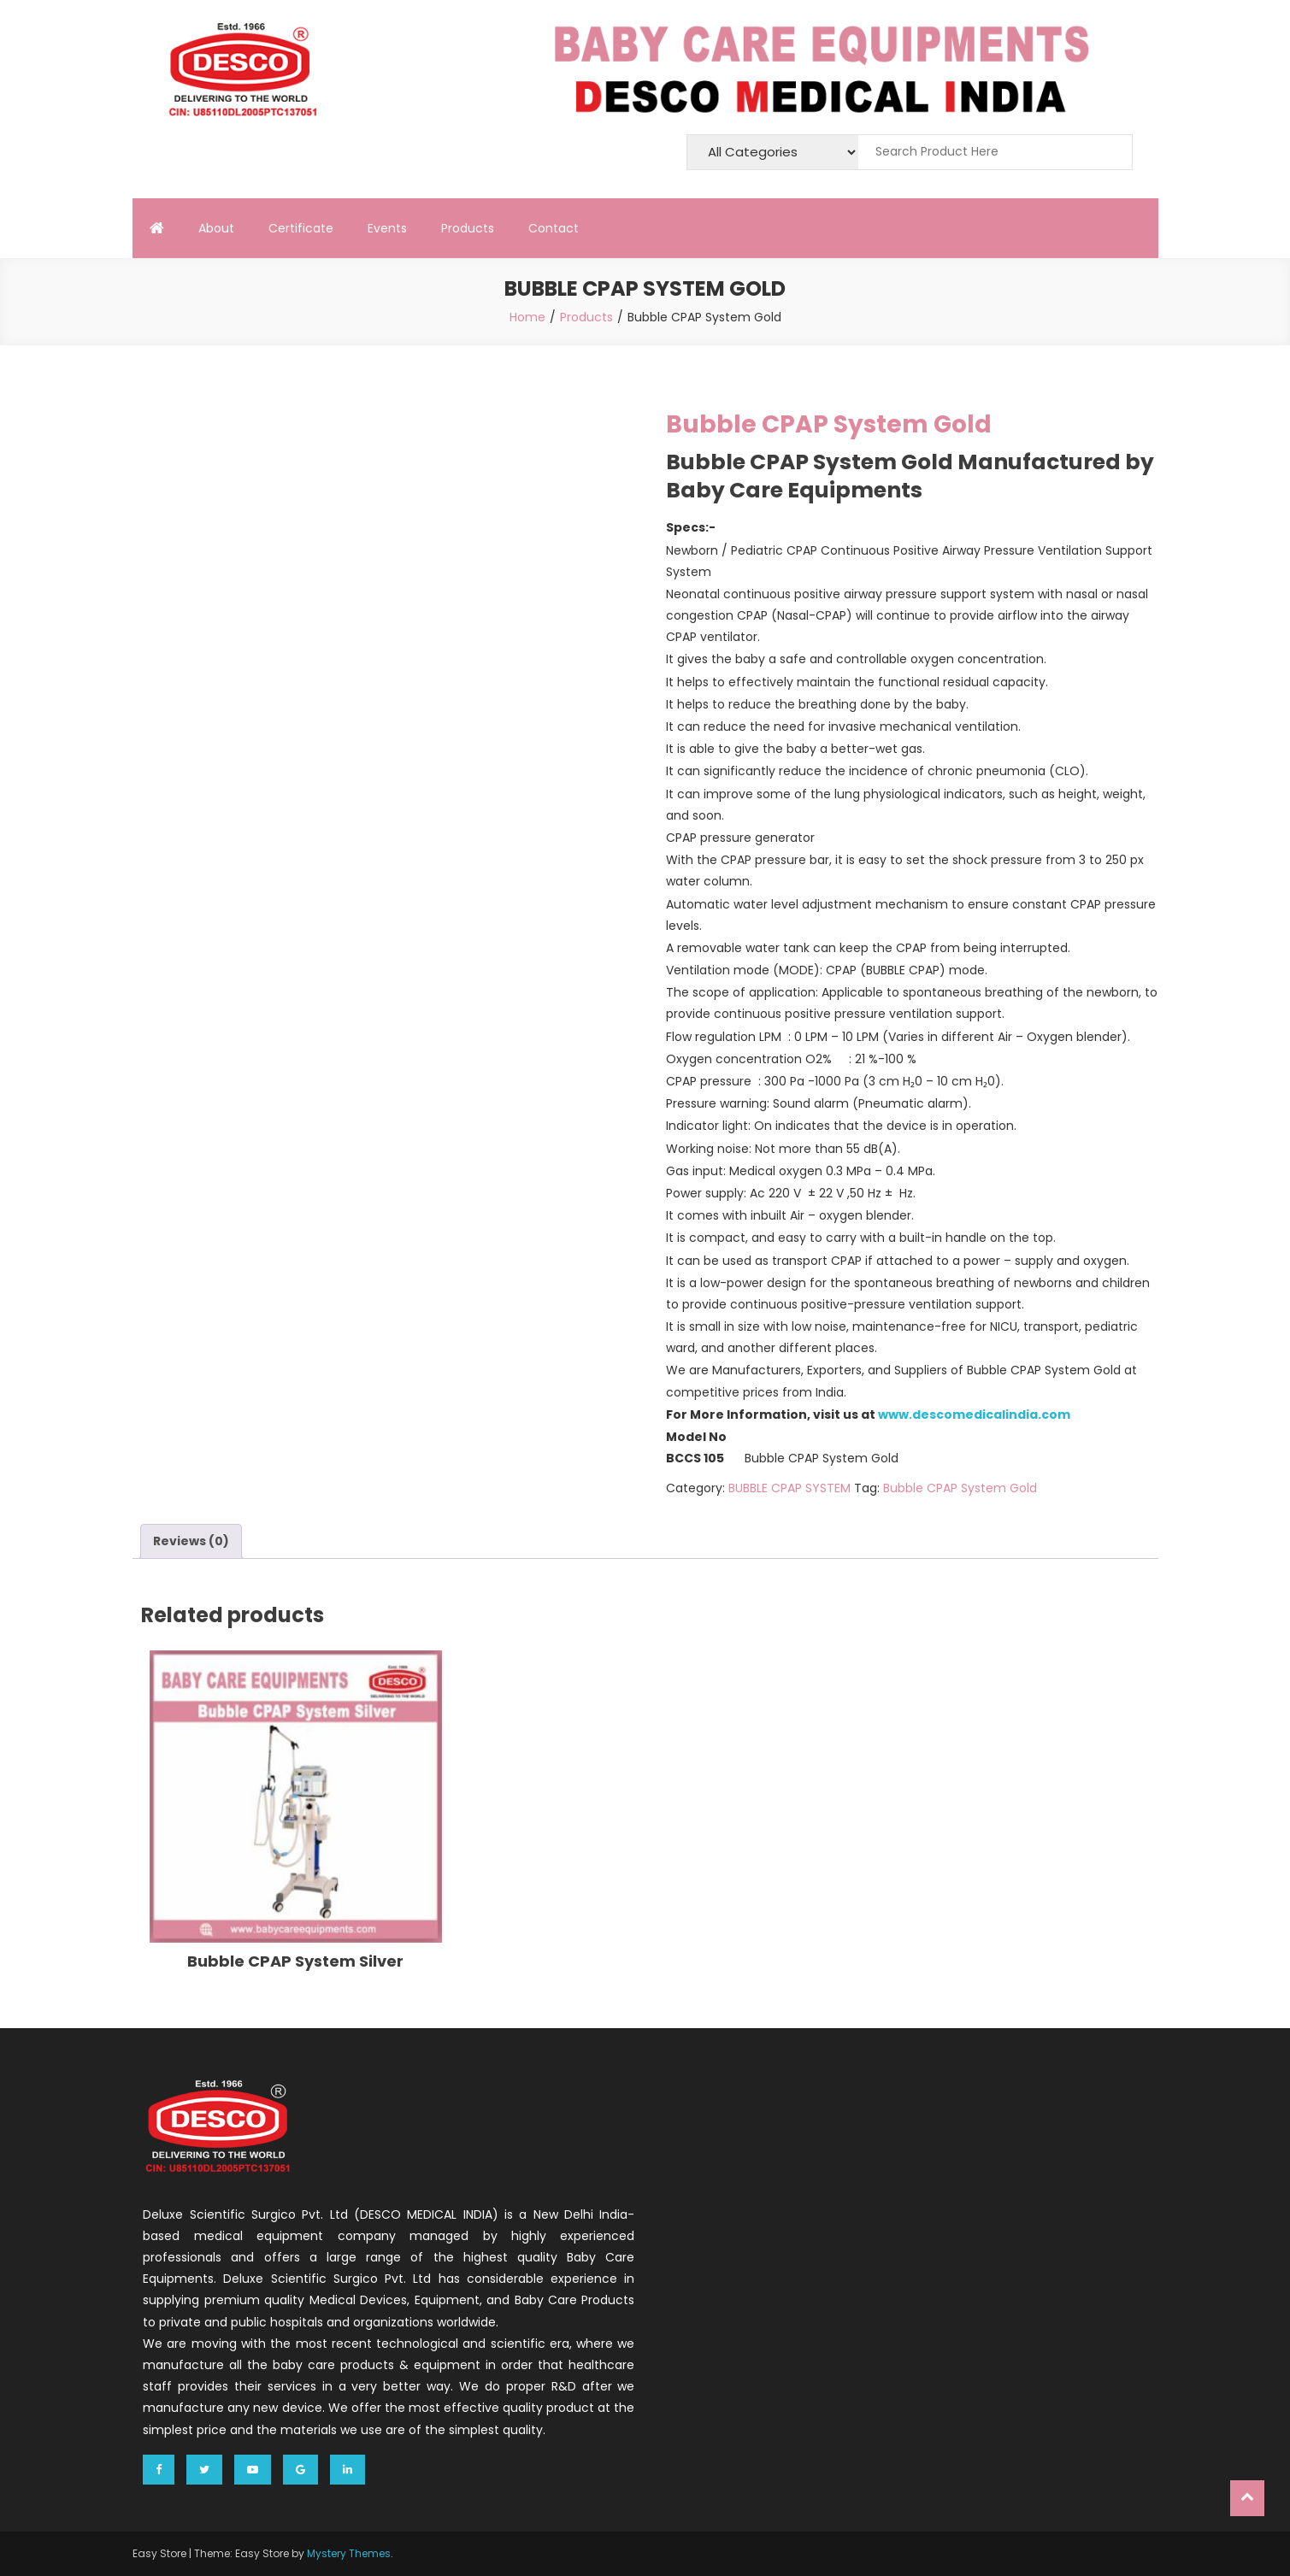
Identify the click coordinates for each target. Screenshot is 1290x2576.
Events (387, 228)
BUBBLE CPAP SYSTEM (789, 1488)
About (216, 228)
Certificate (300, 228)
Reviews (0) (191, 1541)
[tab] (191, 1541)
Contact (553, 228)
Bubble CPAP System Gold (960, 1488)
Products (467, 228)
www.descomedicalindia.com (974, 1414)
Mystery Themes (349, 2553)
